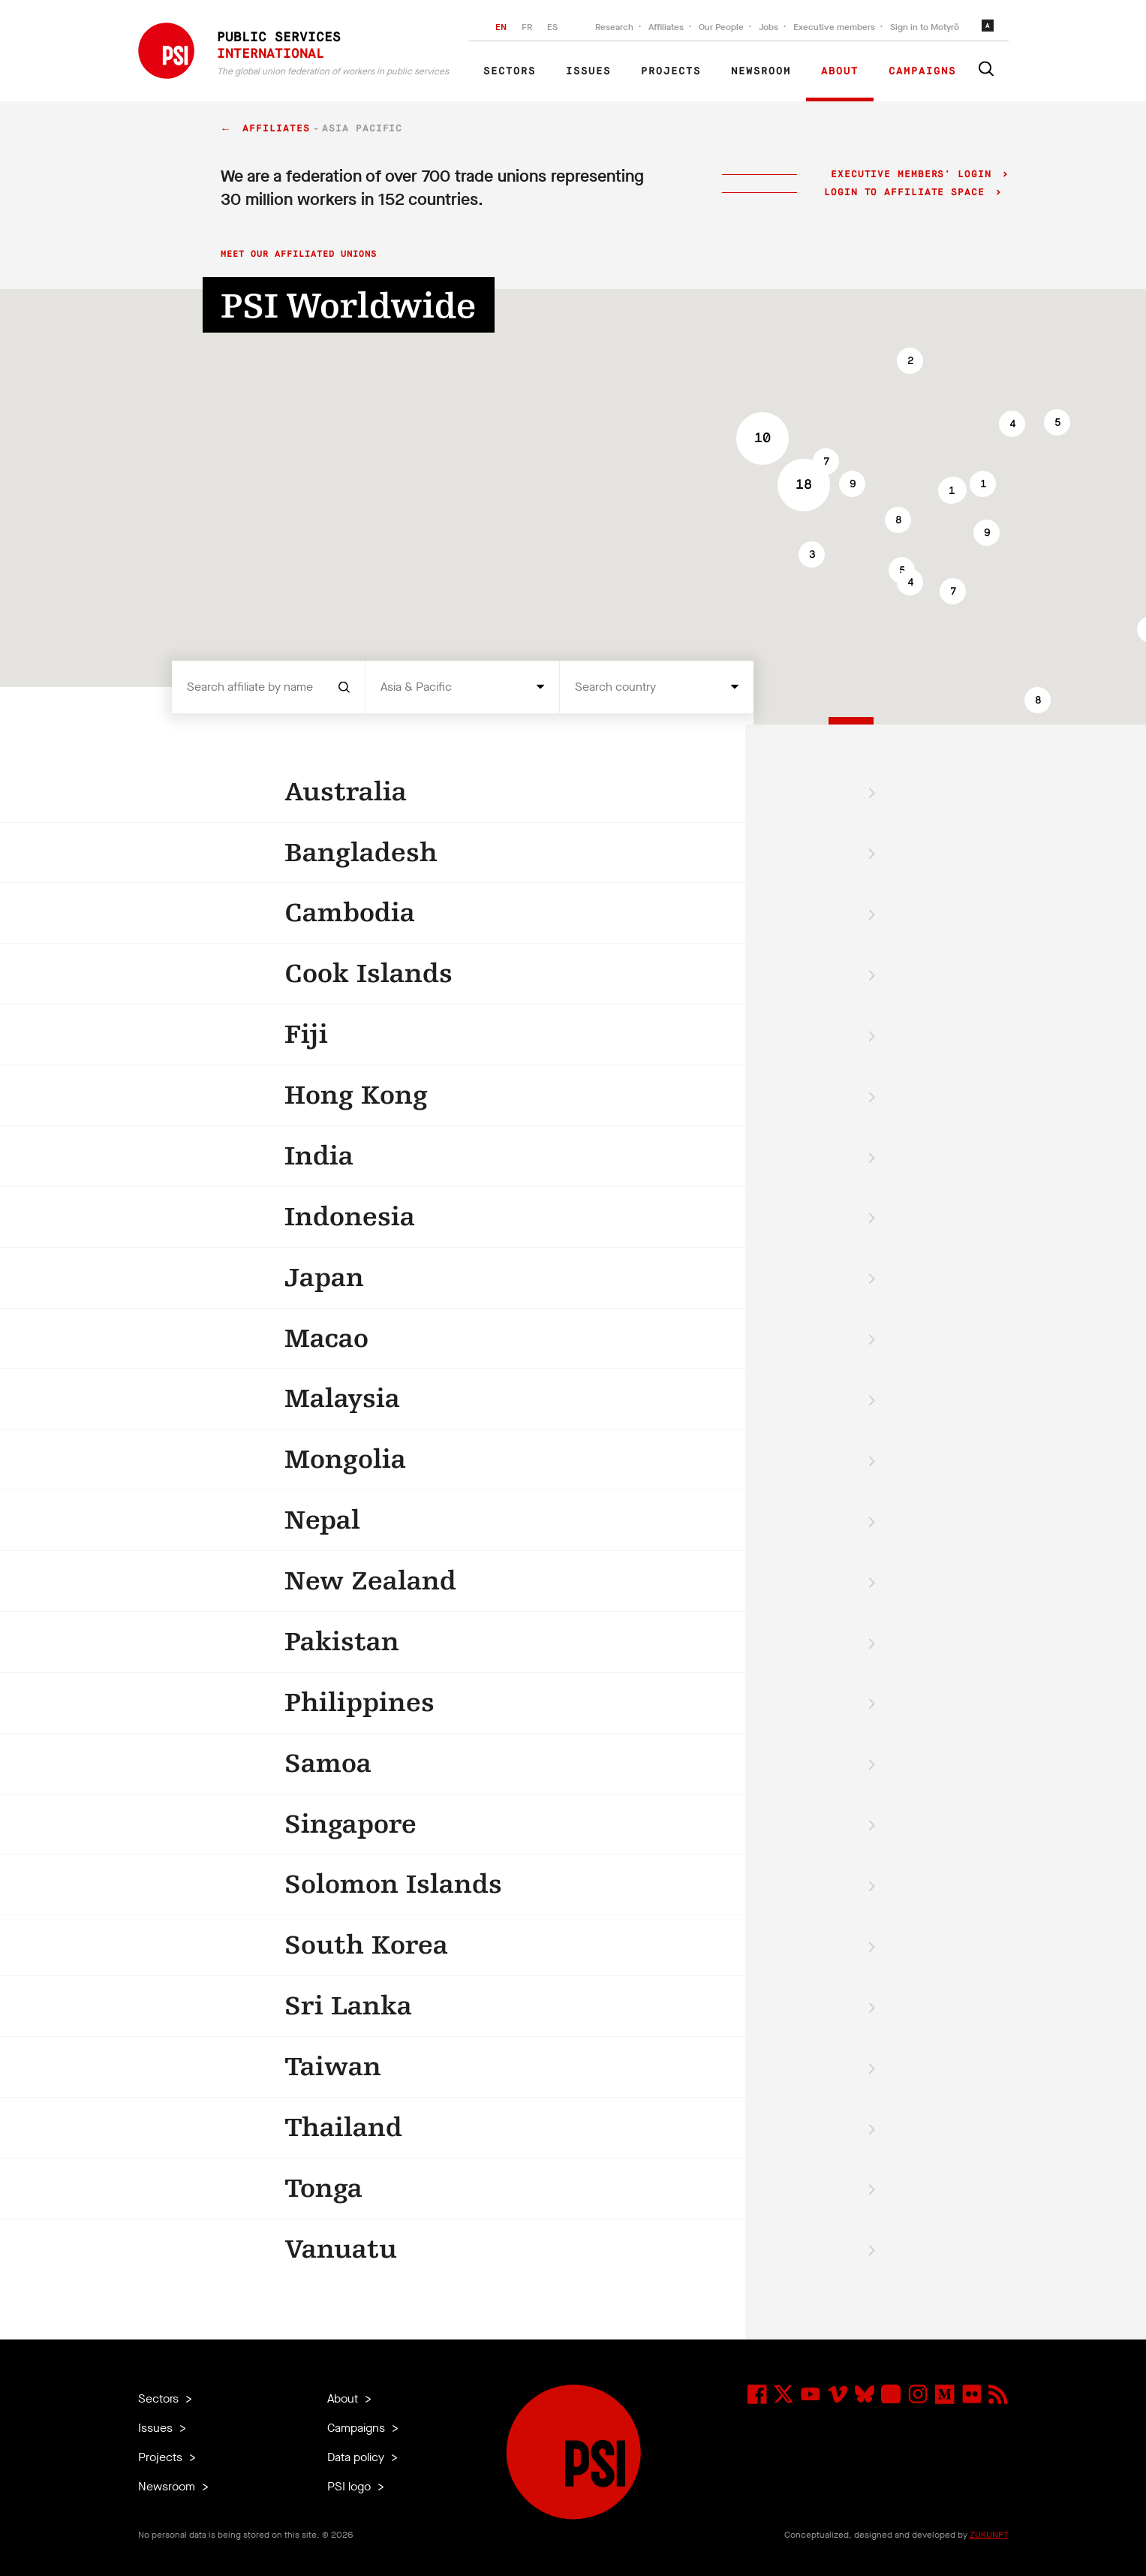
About (840, 71)
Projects (671, 71)
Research (614, 27)
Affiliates (666, 27)
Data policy (357, 2457)
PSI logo (350, 2486)
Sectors (509, 71)
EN (501, 27)
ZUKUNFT (989, 2535)
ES (552, 27)
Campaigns (922, 71)
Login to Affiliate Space (907, 192)
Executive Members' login (910, 174)
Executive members (834, 27)
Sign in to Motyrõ (924, 27)
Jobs (768, 27)
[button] (852, 484)
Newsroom (761, 71)
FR (527, 27)
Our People (721, 27)
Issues (588, 71)
